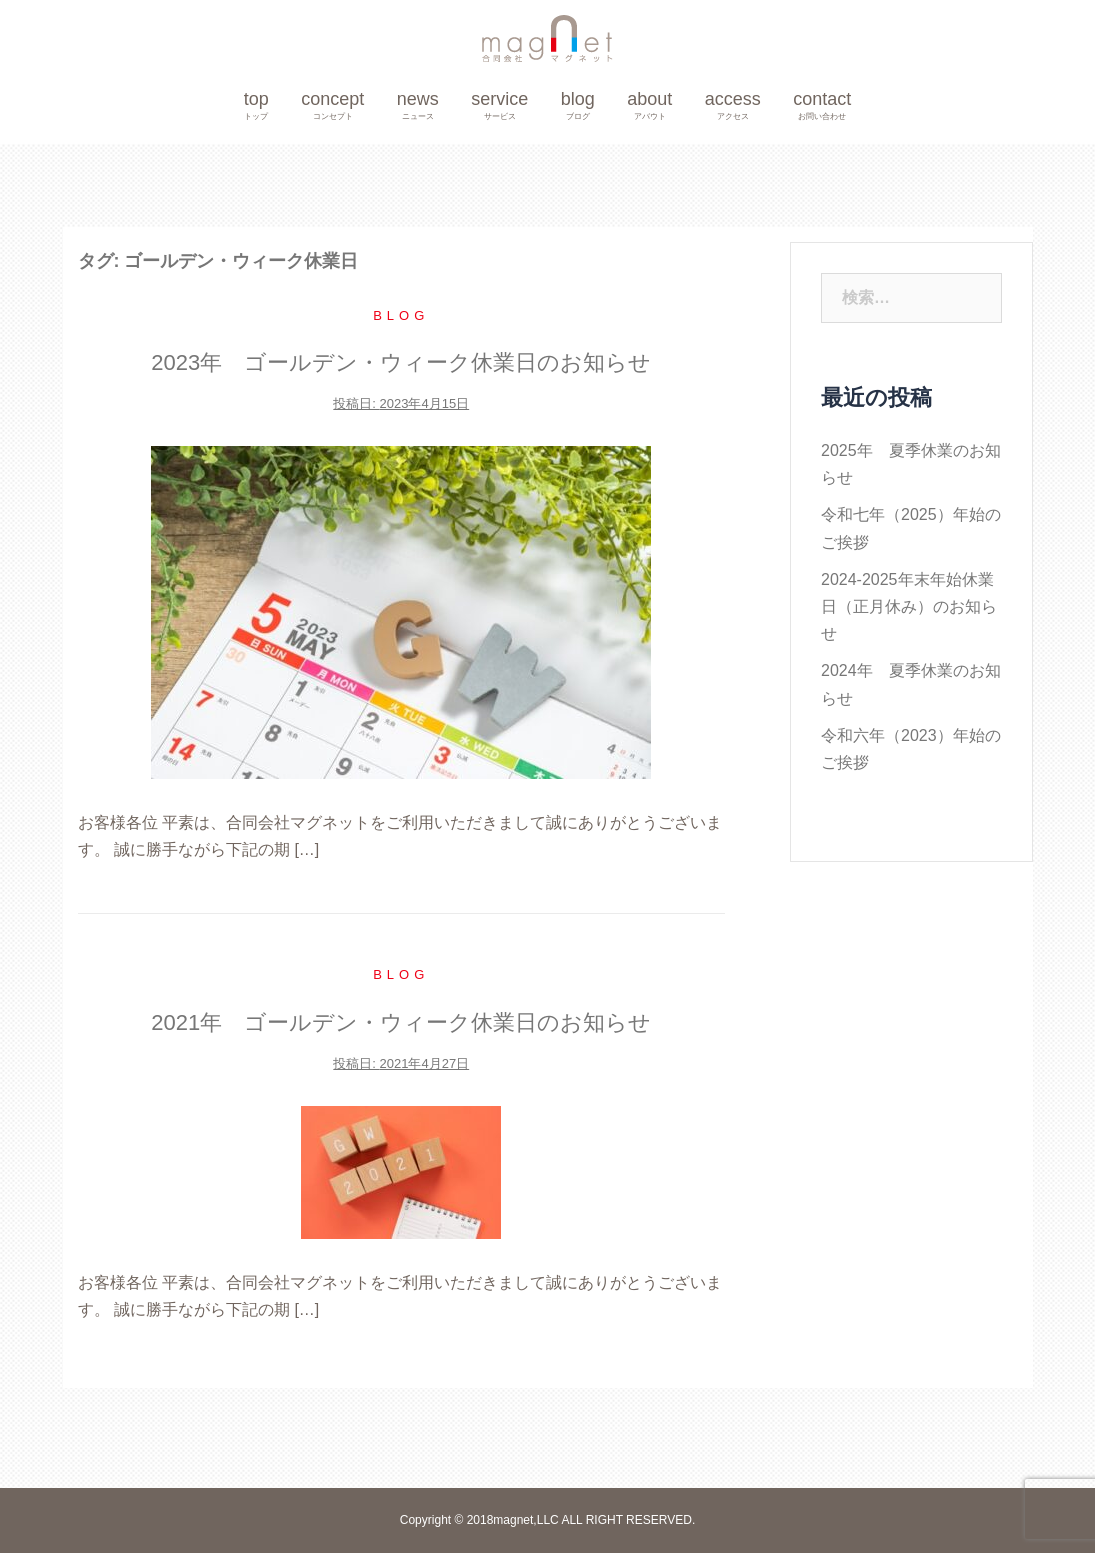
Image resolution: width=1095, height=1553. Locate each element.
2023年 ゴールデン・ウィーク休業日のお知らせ (401, 362)
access (733, 106)
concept (332, 106)
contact (822, 106)
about (649, 106)
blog (578, 106)
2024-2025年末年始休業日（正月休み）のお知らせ (909, 606)
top (256, 106)
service (499, 106)
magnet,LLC (527, 1520)
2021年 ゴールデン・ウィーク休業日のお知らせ (401, 1022)
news (418, 106)
